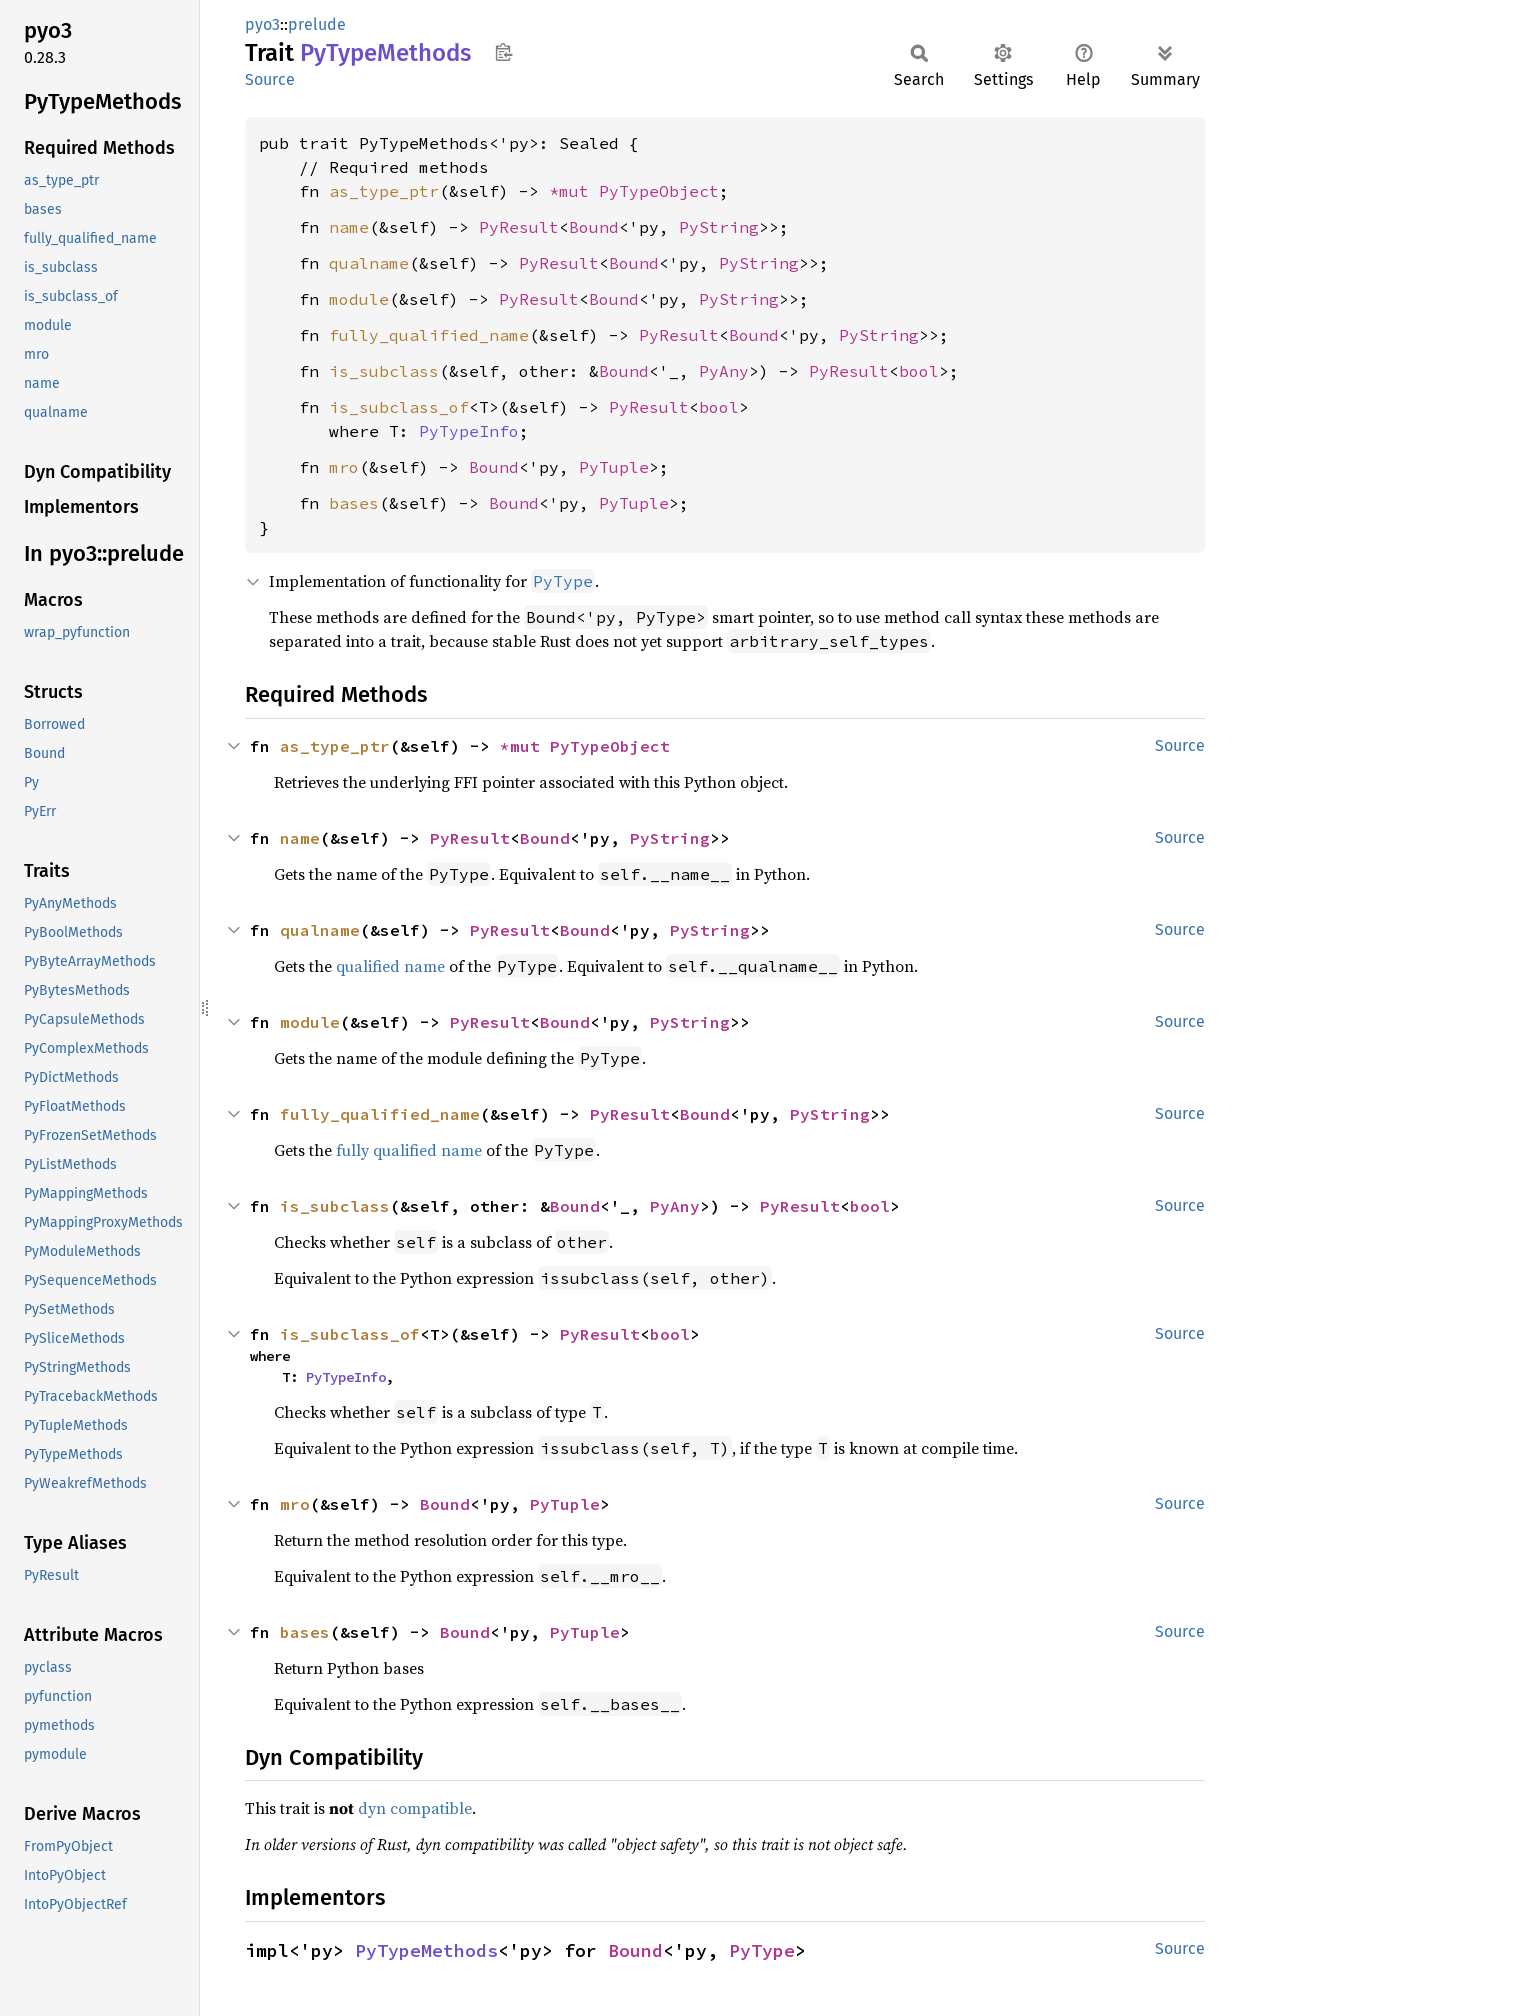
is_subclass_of (399, 407)
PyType (762, 1950)
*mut (574, 191)
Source (270, 79)
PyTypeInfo (469, 431)
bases (354, 503)
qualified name (390, 966)
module (359, 299)
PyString (719, 227)
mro (344, 467)
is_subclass (384, 371)
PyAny (724, 371)
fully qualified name (409, 1150)
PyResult (519, 227)
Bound (594, 227)
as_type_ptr (384, 191)
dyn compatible (415, 1808)
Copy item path (503, 52)
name (349, 227)
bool (919, 371)
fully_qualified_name (429, 335)
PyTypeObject (659, 191)
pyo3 (262, 24)
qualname (369, 263)
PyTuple (614, 467)
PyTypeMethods (426, 1950)
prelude (317, 24)
